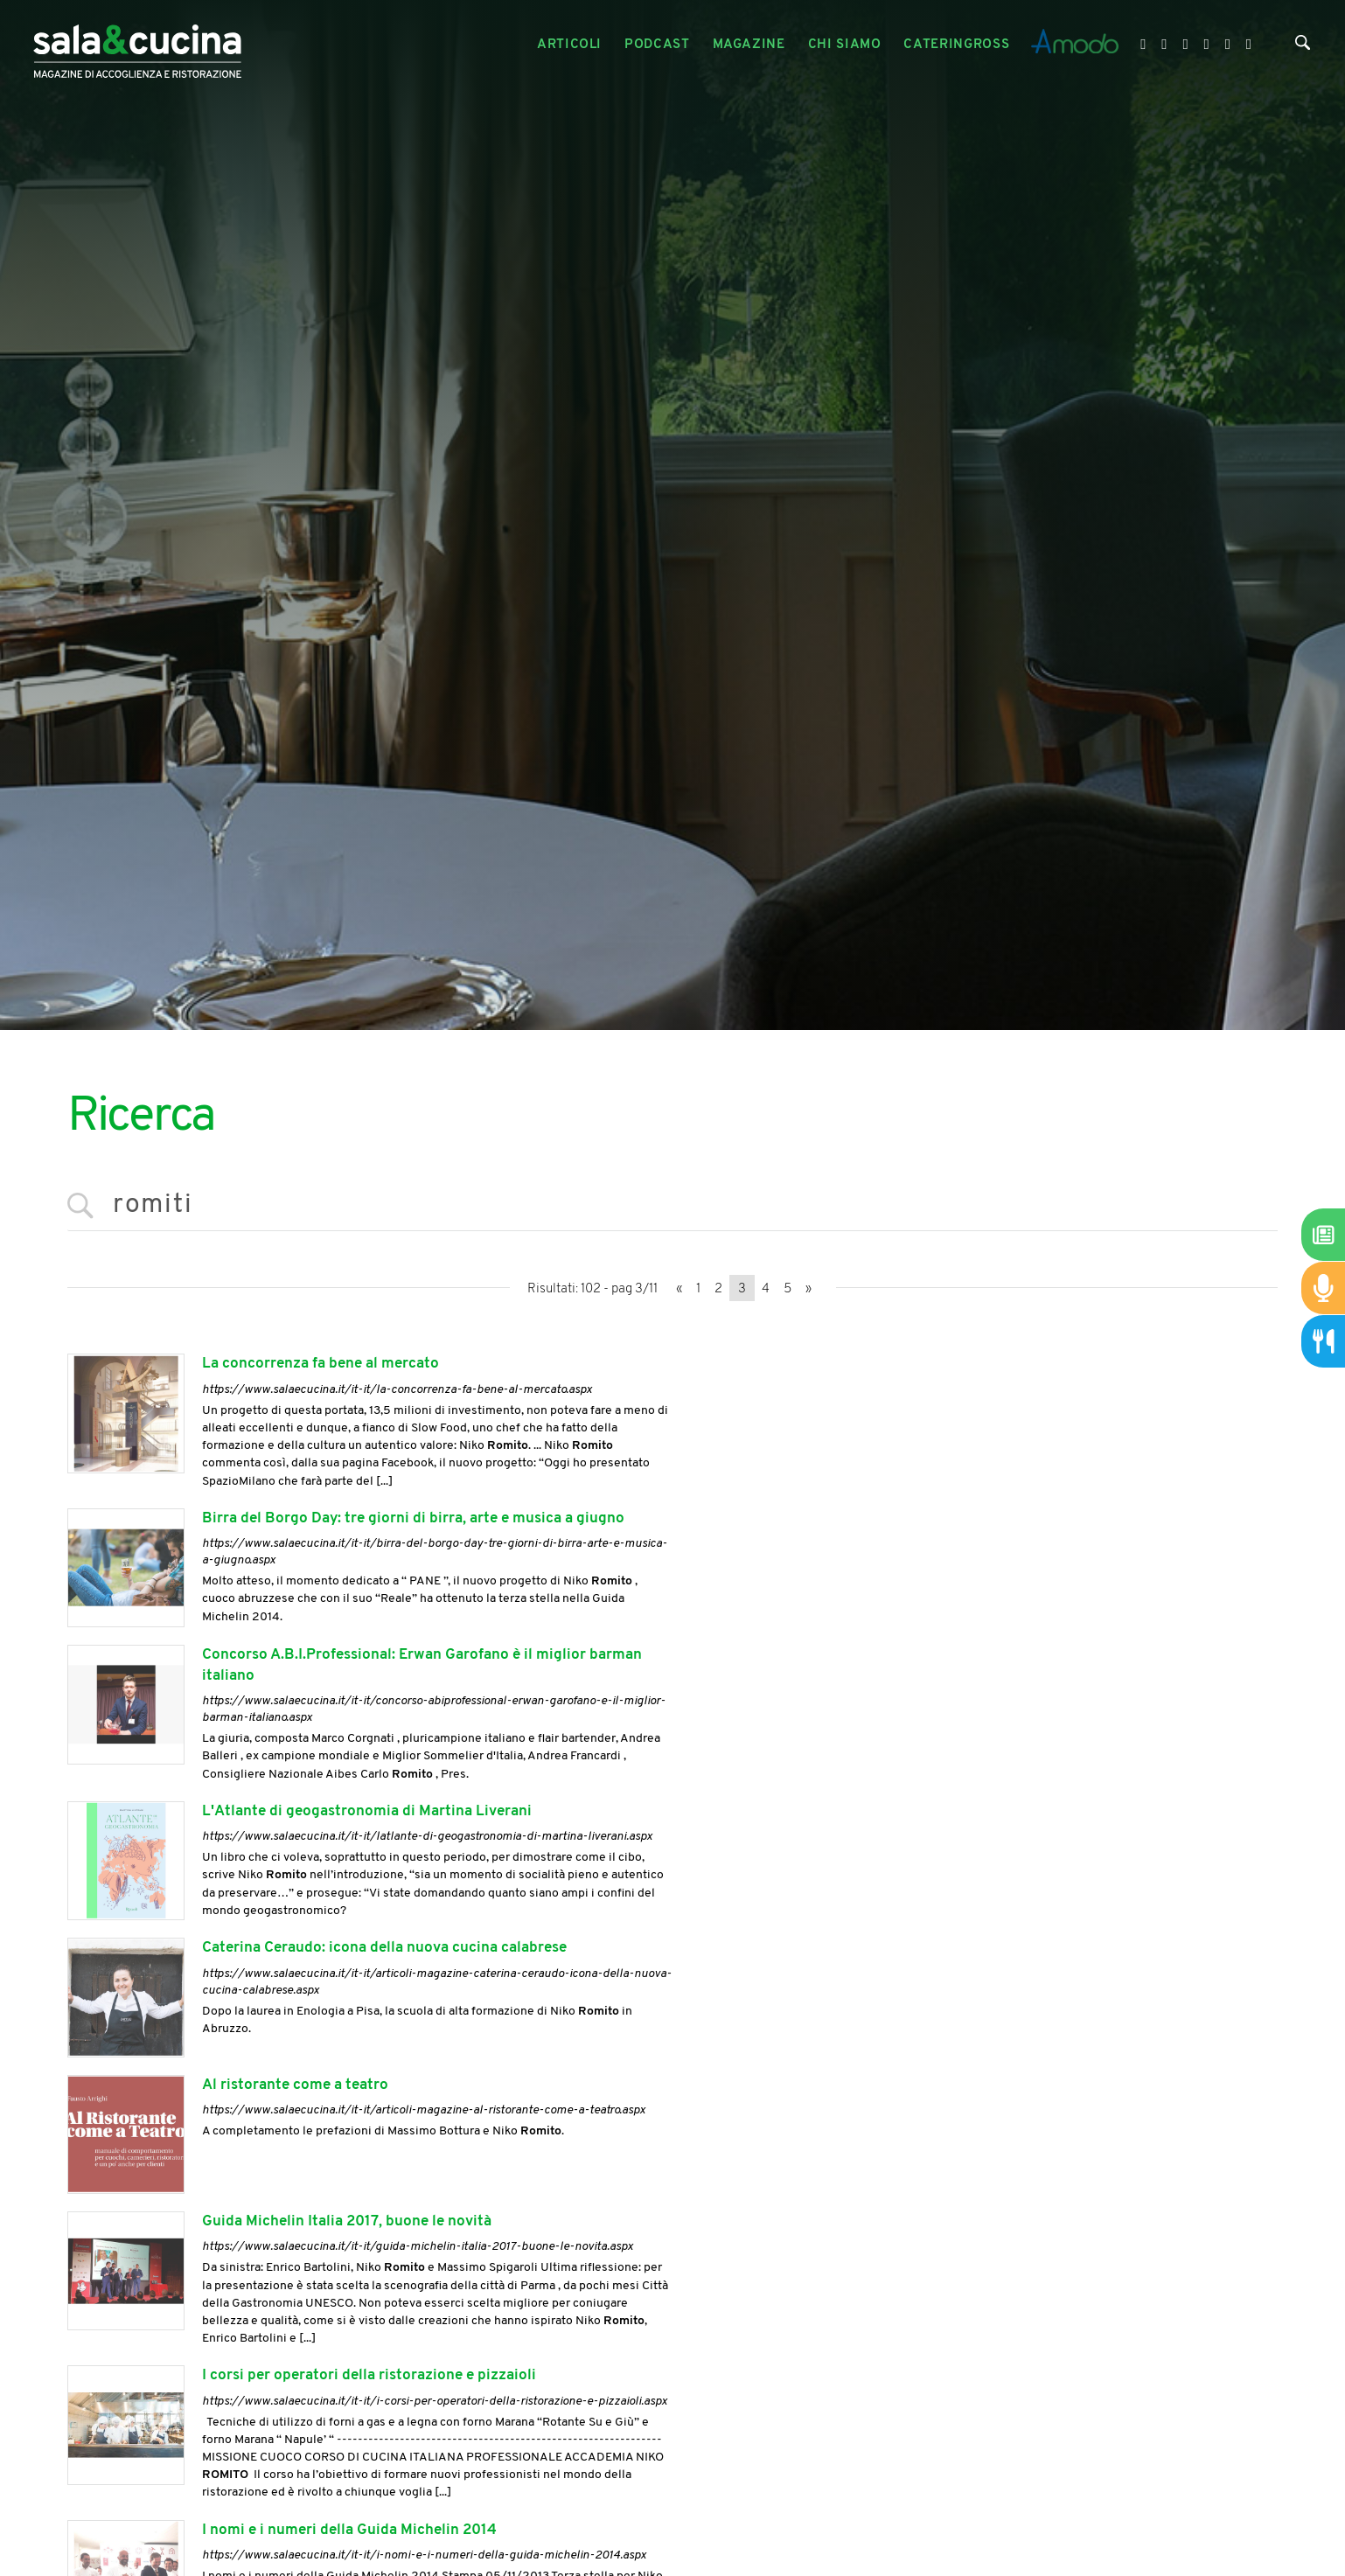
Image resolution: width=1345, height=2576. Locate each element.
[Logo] (137, 45)
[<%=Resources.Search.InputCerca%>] (672, 1206)
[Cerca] (1302, 46)
